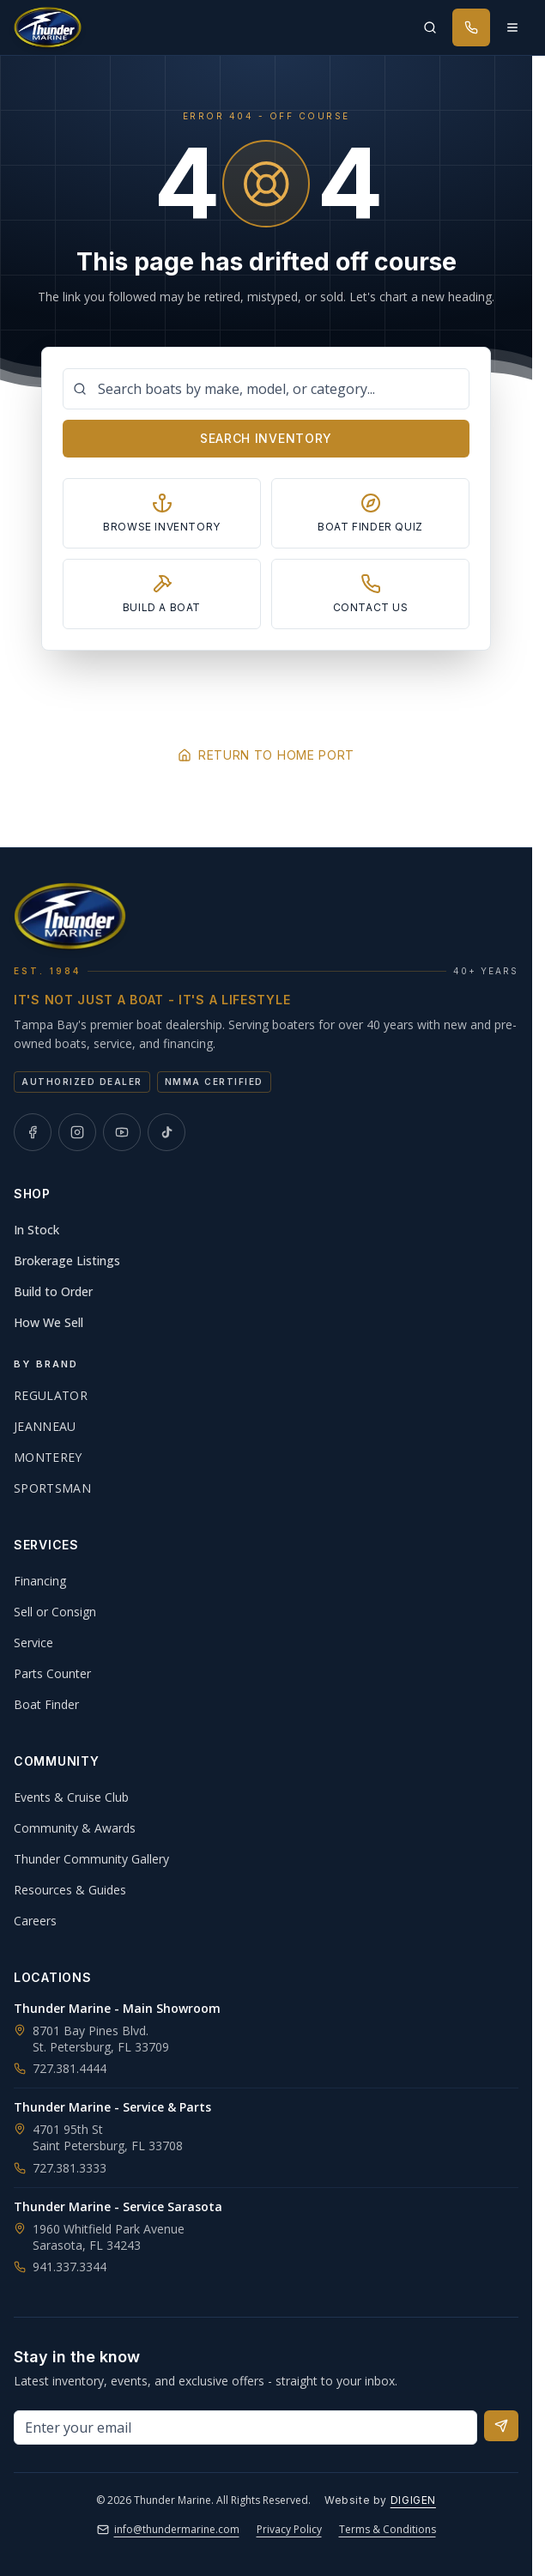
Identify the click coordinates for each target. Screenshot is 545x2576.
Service (33, 1642)
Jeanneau (45, 1426)
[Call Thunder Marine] (471, 27)
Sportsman (52, 1488)
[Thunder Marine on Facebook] (32, 1132)
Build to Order (53, 1291)
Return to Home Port (266, 755)
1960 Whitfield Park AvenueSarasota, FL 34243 (109, 2237)
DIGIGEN (413, 2500)
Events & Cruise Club (71, 1797)
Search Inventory (266, 438)
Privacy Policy (289, 2529)
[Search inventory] (430, 27)
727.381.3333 (60, 2168)
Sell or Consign (55, 1611)
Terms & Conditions (387, 2529)
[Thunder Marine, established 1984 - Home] (48, 27)
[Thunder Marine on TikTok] (166, 1132)
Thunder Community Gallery (91, 1859)
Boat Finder (46, 1704)
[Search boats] (266, 388)
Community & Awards (75, 1828)
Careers (35, 1920)
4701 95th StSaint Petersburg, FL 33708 (108, 2137)
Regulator (51, 1395)
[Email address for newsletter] (245, 2427)
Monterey (48, 1457)
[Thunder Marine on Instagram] (77, 1132)
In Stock (36, 1229)
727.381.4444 (60, 2068)
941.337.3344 (60, 2266)
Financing (40, 1581)
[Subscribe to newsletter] (501, 2425)
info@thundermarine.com (168, 2529)
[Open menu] (512, 27)
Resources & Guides (70, 1890)
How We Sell (48, 1322)
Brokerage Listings (67, 1260)
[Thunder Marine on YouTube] (122, 1132)
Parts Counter (52, 1673)
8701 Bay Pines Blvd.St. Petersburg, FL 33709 (101, 2038)
